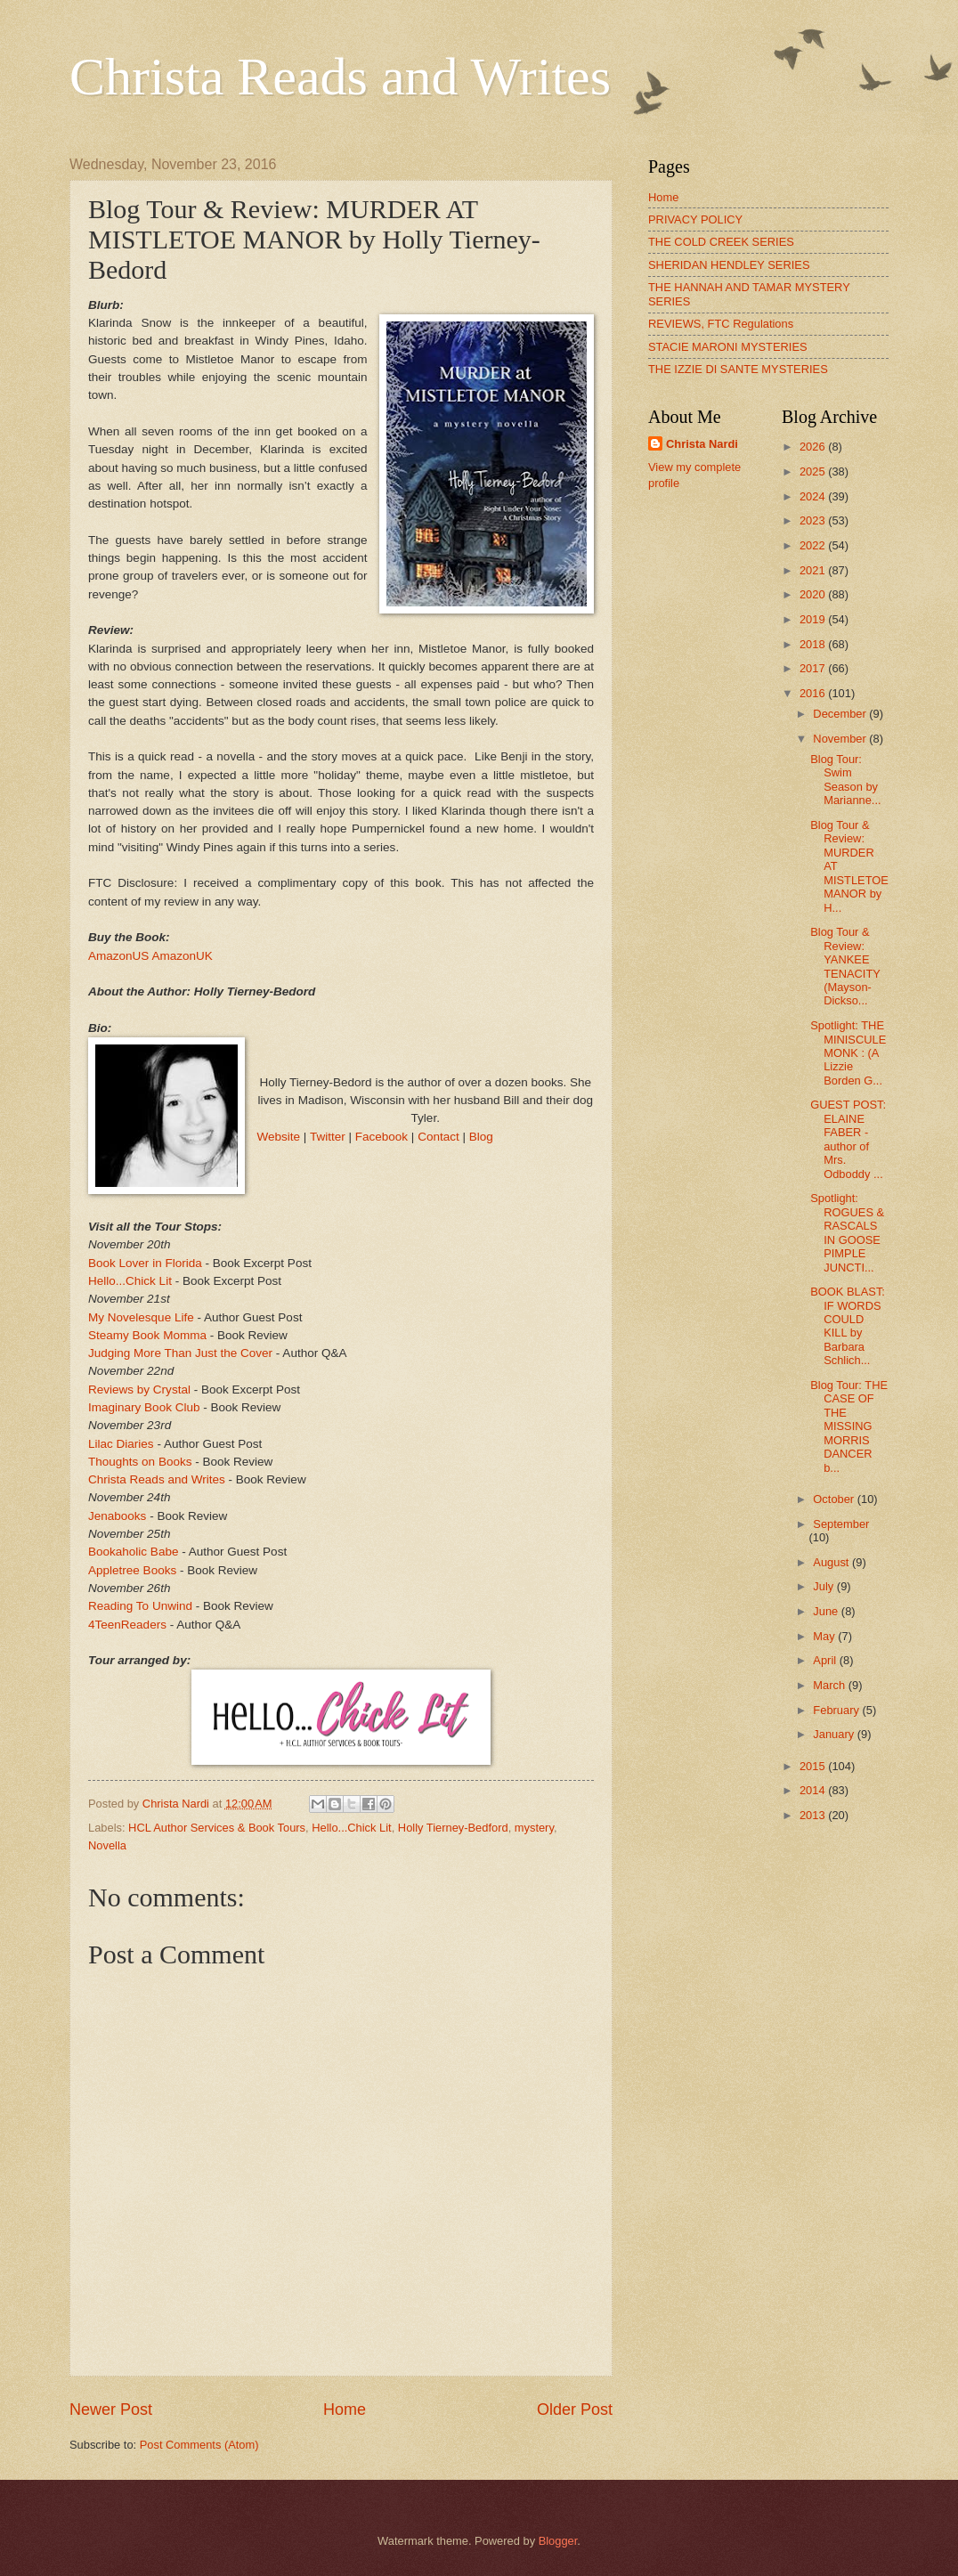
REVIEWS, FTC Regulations (720, 323)
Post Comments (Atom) (199, 2444)
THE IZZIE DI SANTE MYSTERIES (738, 369)
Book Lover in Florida (145, 1263)
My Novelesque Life (141, 1317)
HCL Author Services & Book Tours (216, 1827)
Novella (107, 1845)
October (835, 1499)
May (825, 1636)
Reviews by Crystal (139, 1389)
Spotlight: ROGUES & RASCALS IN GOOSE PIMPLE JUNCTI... (847, 1232)
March (830, 1685)
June (827, 1611)
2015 (814, 1766)
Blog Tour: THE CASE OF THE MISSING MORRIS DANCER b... (849, 1426)
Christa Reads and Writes (340, 76)
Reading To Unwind (140, 1606)
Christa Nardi (702, 444)
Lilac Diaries (121, 1444)
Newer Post (110, 2409)
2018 (814, 644)
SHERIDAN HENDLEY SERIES (729, 265)
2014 (814, 1790)
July (824, 1586)
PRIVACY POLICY (695, 219)
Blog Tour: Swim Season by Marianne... (845, 779)
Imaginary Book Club (143, 1407)
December (841, 713)
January (835, 1734)
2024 (814, 496)
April (826, 1660)
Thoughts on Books (139, 1461)
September (841, 1524)
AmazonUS (118, 956)
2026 (814, 446)
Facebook (381, 1136)
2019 (814, 619)
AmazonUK (181, 956)
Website (279, 1136)
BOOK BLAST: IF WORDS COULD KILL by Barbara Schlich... (847, 1326)
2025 (814, 471)
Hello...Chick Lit (130, 1281)
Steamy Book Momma (147, 1335)
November (841, 738)
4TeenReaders (127, 1624)
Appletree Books (132, 1570)
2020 (814, 594)
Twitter (327, 1136)
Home (344, 2409)
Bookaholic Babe (133, 1551)
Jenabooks (117, 1516)
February (837, 1710)
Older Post (575, 2409)
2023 (814, 520)
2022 (814, 545)
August (832, 1562)
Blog (481, 1136)
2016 (814, 693)
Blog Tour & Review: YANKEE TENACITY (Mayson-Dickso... (845, 966)
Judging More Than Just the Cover (180, 1353)
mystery (534, 1827)
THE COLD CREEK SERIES (721, 241)
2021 (814, 570)
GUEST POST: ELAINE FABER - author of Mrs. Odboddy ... (848, 1139)
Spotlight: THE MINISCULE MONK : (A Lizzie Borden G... (848, 1053)
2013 (814, 1815)
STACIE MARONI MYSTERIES (728, 346)
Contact (438, 1136)
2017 (814, 668)
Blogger (558, 2541)
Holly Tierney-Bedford (453, 1827)
